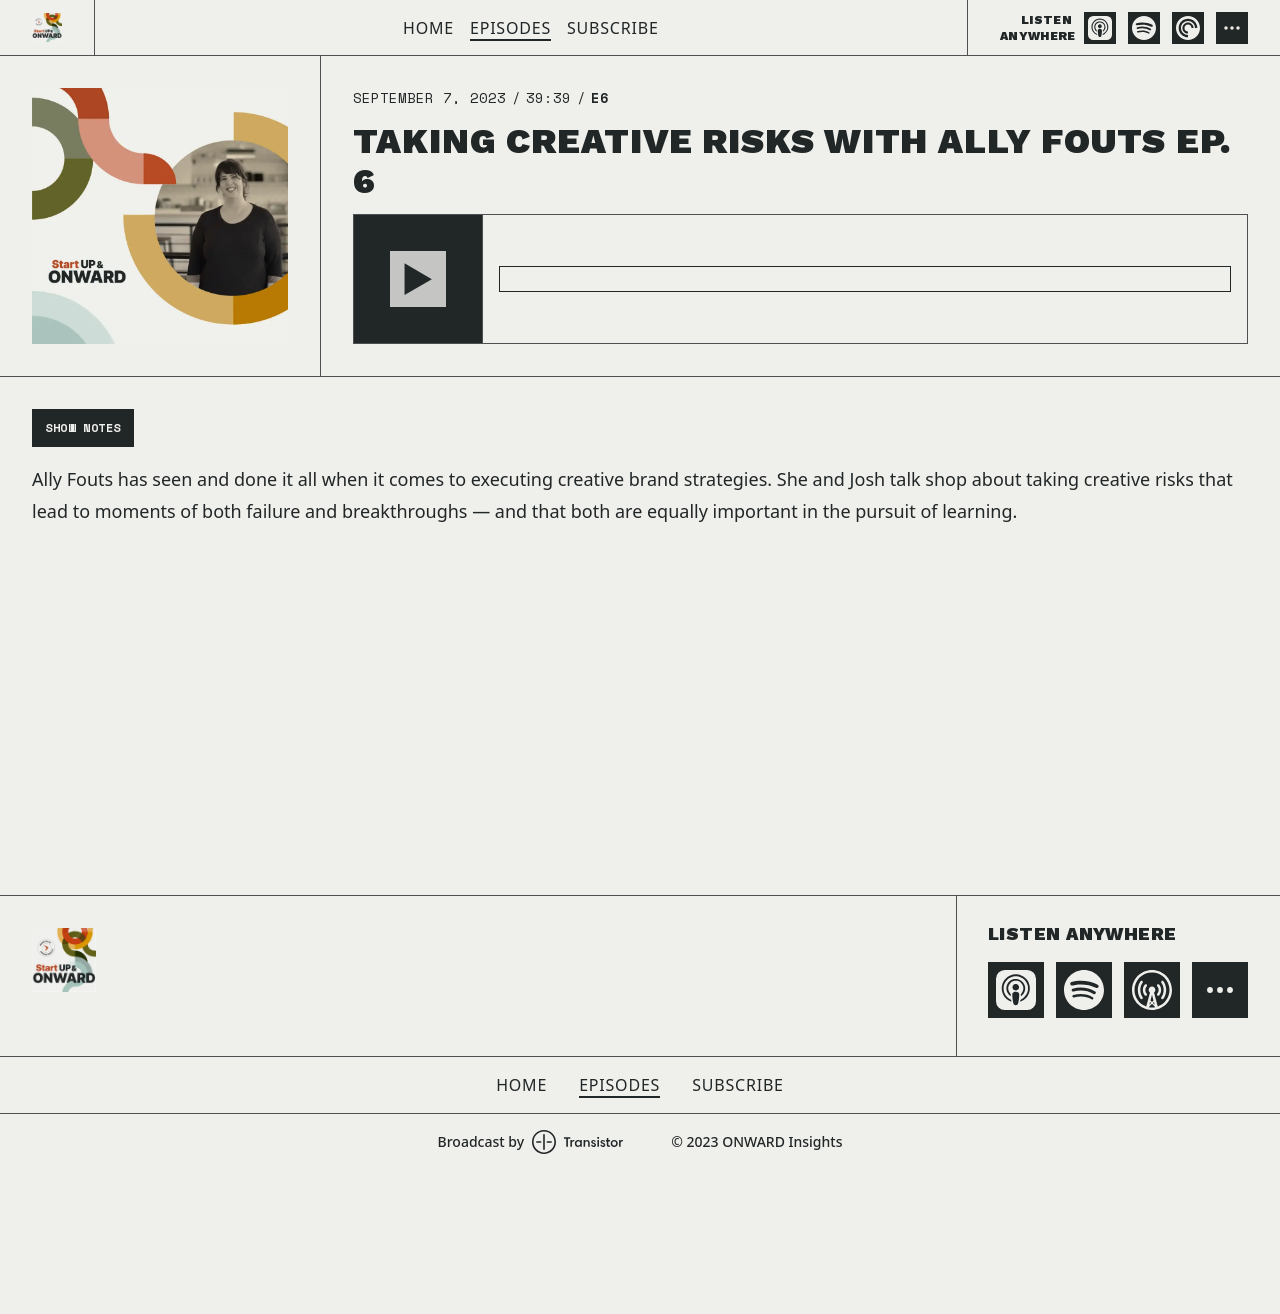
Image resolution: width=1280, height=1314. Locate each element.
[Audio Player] (800, 279)
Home (428, 28)
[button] (418, 279)
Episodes (510, 28)
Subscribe (613, 28)
